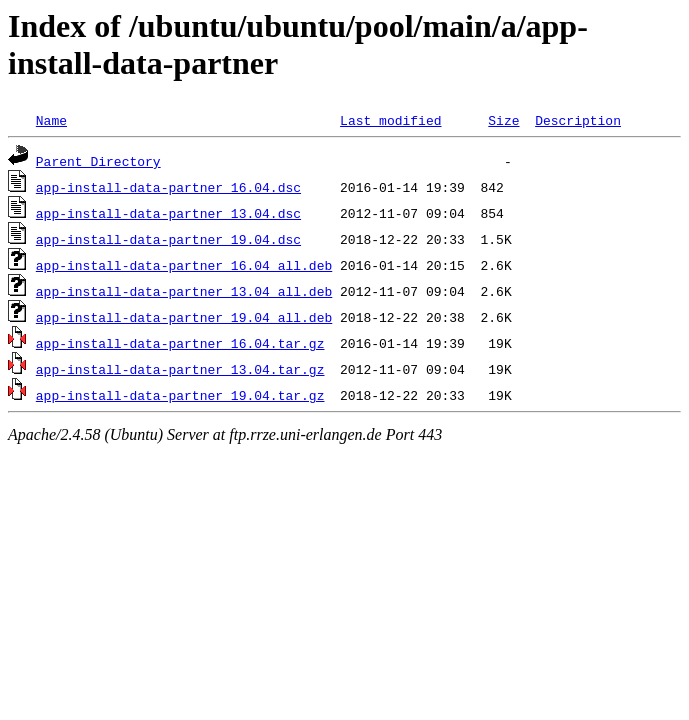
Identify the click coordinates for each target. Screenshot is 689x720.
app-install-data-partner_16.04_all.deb (184, 265)
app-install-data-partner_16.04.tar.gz (180, 343)
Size (503, 120)
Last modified (390, 120)
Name (51, 120)
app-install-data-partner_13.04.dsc (168, 213)
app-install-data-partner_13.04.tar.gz (180, 369)
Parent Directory (98, 161)
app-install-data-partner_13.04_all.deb (184, 291)
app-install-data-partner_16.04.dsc (168, 187)
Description (578, 120)
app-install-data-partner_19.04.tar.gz (180, 395)
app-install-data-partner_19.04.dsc (168, 239)
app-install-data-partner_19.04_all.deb (184, 317)
